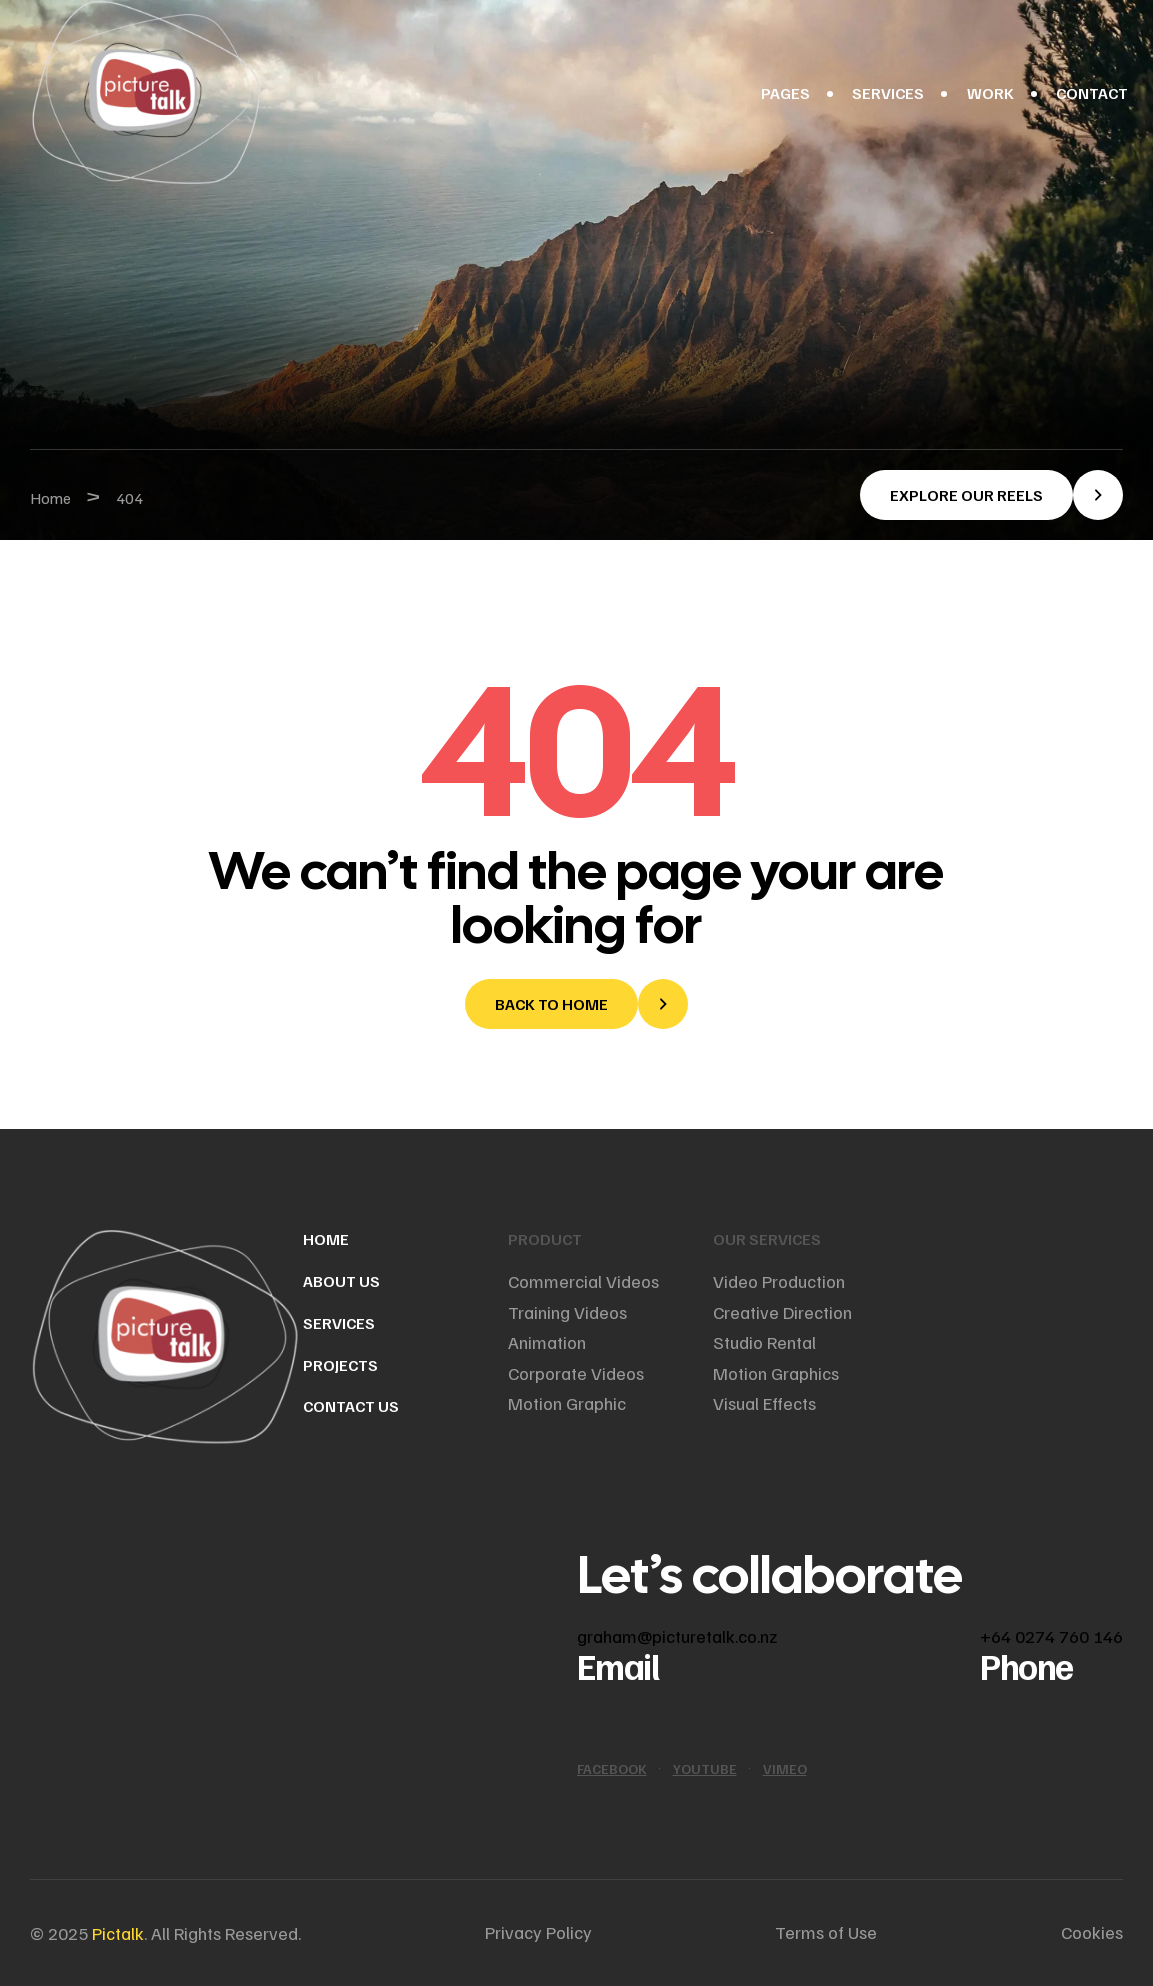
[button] (991, 495)
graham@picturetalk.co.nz (677, 1636)
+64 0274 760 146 (1051, 1636)
